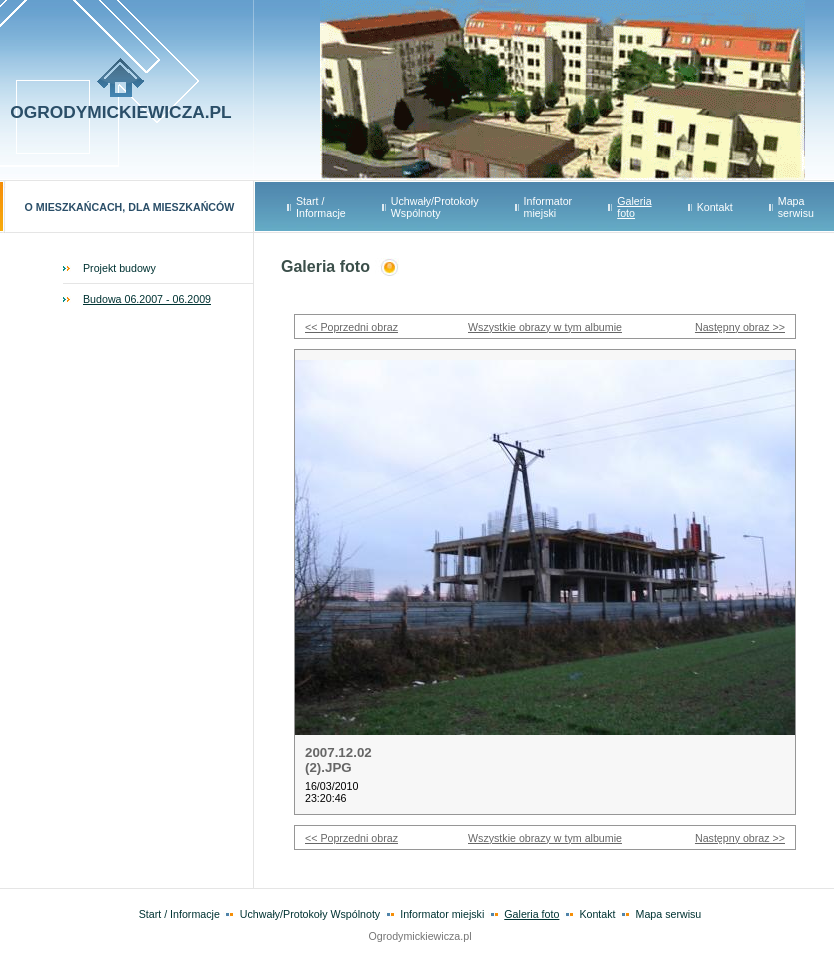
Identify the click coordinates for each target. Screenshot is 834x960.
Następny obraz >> (740, 327)
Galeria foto (634, 207)
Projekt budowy (119, 268)
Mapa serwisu (796, 207)
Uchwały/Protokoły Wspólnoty (435, 207)
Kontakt (715, 207)
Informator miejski (548, 207)
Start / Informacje (321, 207)
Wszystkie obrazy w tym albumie (545, 327)
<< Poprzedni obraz (351, 327)
